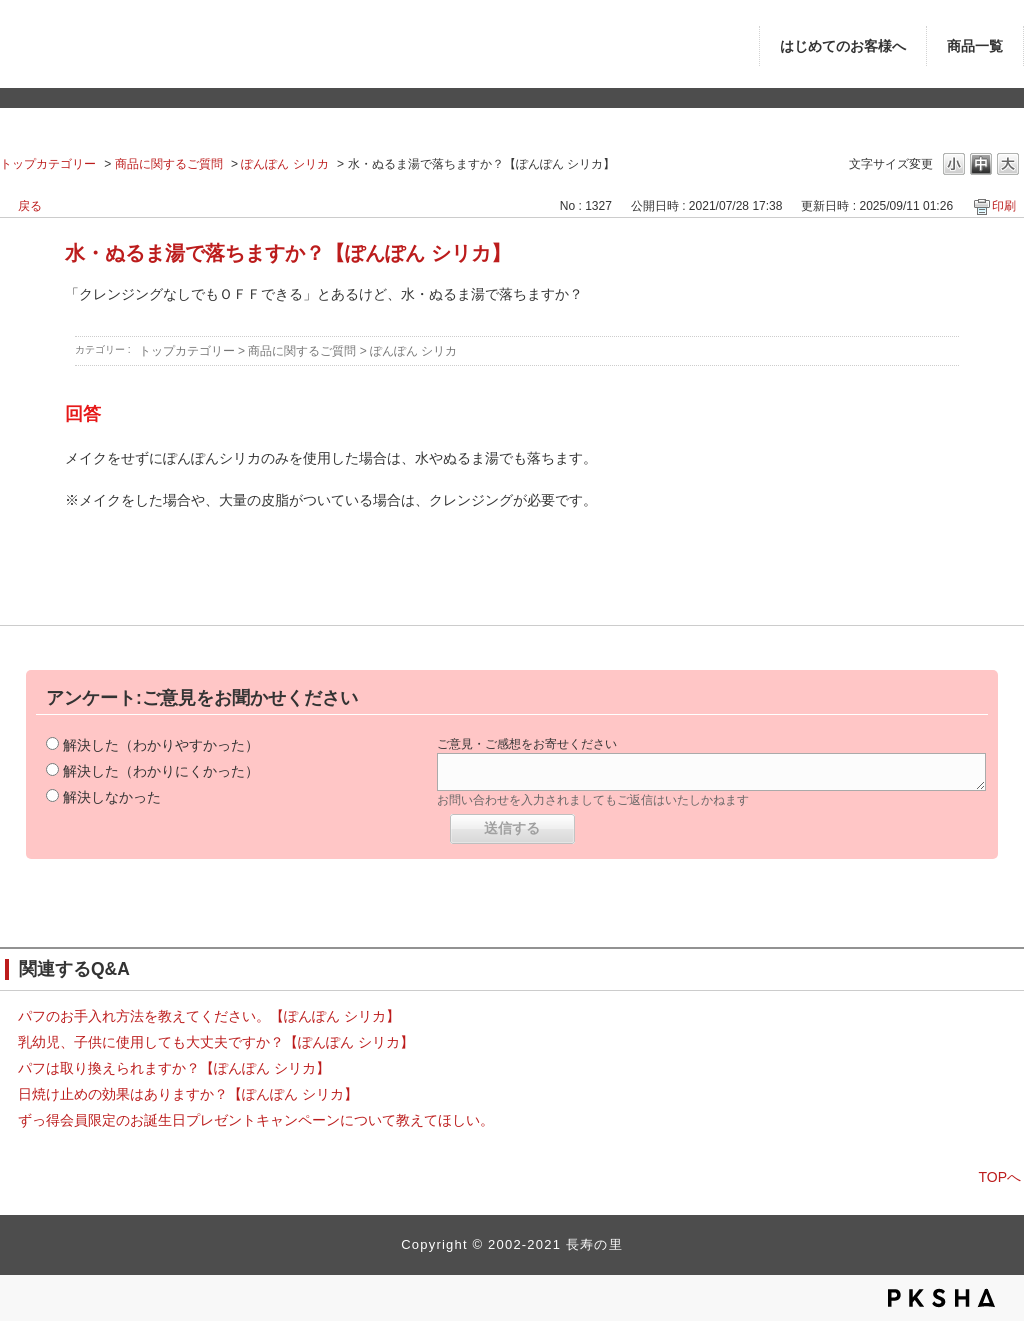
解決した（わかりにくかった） (161, 771)
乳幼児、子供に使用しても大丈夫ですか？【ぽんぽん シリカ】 (216, 1042)
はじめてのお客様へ (843, 46)
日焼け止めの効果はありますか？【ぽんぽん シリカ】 (188, 1094)
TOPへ (999, 1177)
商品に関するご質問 (169, 164)
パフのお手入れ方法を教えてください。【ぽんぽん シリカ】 (209, 1016)
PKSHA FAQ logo (941, 1298)
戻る (30, 206)
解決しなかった (112, 797)
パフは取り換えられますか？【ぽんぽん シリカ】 (174, 1068)
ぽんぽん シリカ (284, 164)
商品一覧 (975, 46)
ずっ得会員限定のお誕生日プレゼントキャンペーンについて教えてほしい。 (256, 1120)
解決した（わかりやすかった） (161, 745)
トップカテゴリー (48, 164)
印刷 (1004, 206)
